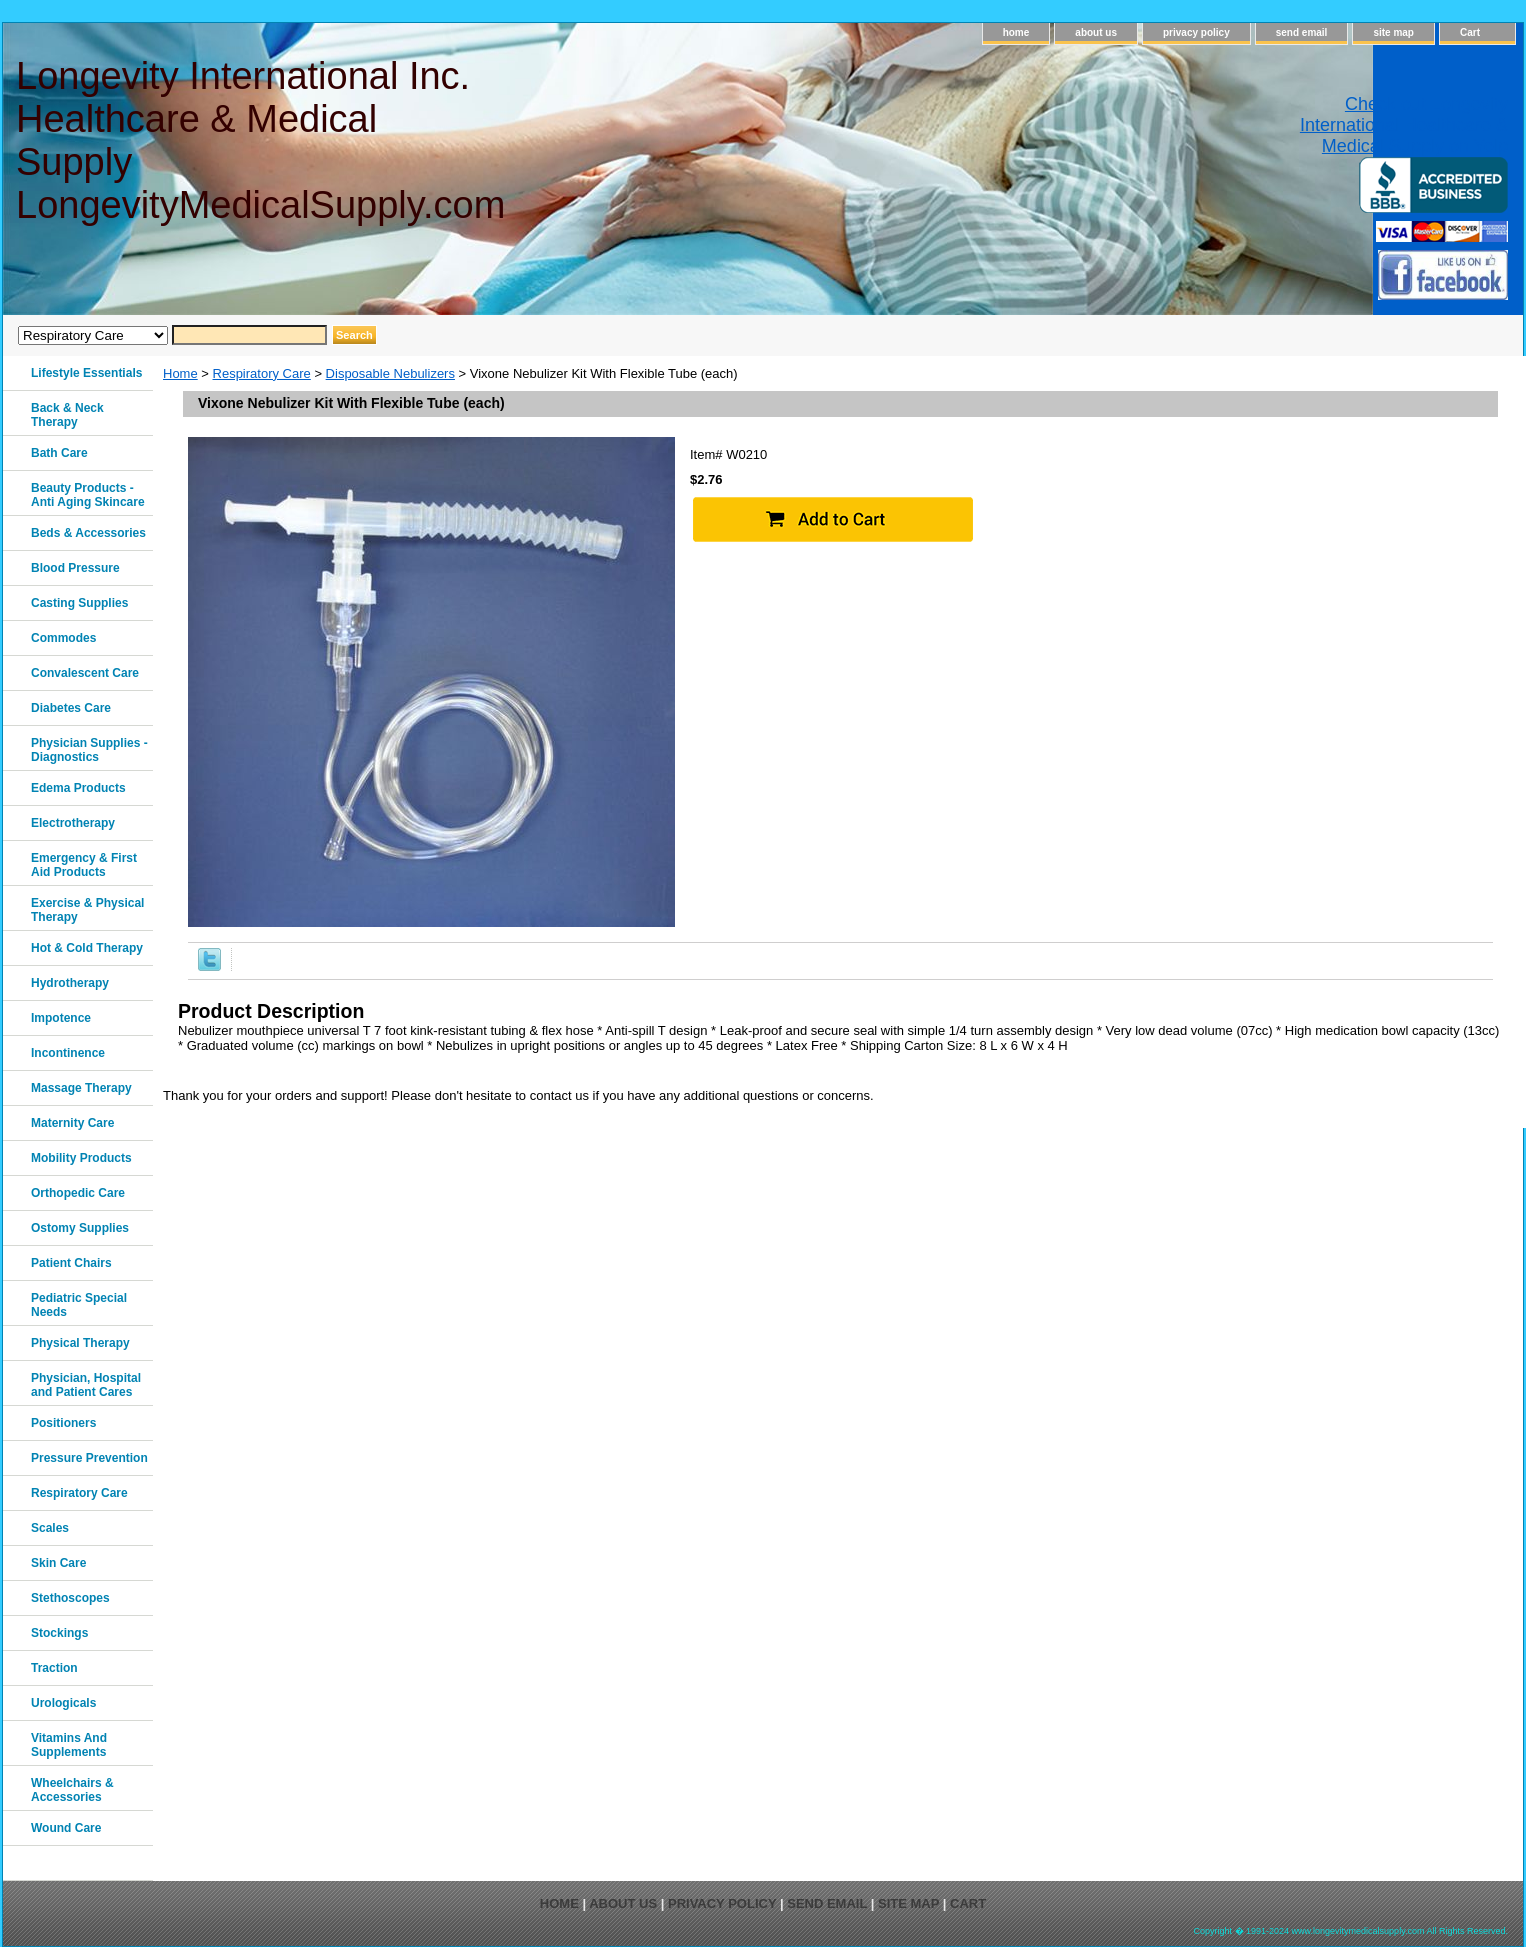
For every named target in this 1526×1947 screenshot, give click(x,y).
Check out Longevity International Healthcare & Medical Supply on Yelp (1404, 125)
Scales (50, 1528)
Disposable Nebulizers (390, 373)
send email (1302, 32)
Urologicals (63, 1703)
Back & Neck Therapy (67, 415)
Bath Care (59, 453)
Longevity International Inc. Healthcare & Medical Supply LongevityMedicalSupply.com (259, 140)
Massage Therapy (81, 1088)
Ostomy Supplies (80, 1228)
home (1016, 32)
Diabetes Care (71, 708)
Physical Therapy (80, 1343)
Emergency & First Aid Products (84, 865)
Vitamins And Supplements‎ (69, 1745)
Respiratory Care (262, 373)
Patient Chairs (71, 1263)
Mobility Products (81, 1158)
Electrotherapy (73, 823)
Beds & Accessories (88, 533)
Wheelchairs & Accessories (72, 1790)
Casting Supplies (79, 603)
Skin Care (58, 1563)
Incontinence (68, 1053)
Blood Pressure (75, 568)
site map (1393, 32)
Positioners (63, 1423)
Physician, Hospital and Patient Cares (86, 1385)
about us (1096, 32)
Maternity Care (72, 1123)
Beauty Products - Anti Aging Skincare (88, 495)
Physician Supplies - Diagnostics (89, 750)
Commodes (63, 638)
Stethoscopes (70, 1598)
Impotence (61, 1018)
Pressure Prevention (89, 1458)
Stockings (59, 1633)
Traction (54, 1668)
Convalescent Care (85, 673)
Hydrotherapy (70, 983)
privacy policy (1196, 32)
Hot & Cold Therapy (87, 948)
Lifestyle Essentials (86, 373)
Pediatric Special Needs (79, 1305)
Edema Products (78, 788)
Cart (1470, 32)
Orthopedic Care (78, 1193)
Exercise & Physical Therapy (87, 910)
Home (180, 373)
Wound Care (66, 1828)
